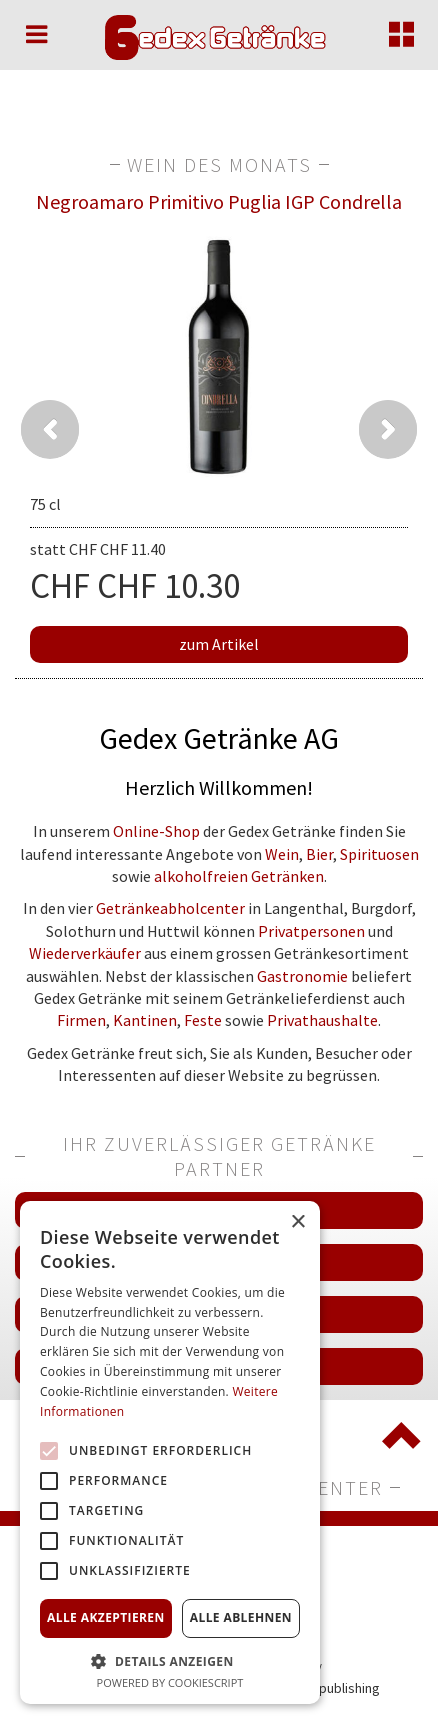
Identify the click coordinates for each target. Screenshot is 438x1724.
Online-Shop (156, 831)
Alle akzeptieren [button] (106, 1617)
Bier (319, 854)
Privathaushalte (322, 1020)
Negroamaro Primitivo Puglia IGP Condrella (219, 201)
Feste (203, 1020)
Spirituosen (379, 854)
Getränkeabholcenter (170, 908)
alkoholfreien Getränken (239, 876)
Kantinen (145, 1020)
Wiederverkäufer (85, 953)
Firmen (81, 1020)
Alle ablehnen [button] (241, 1617)
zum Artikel (219, 644)
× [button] (297, 1222)
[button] (170, 1660)
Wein (282, 854)
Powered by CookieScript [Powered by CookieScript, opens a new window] (170, 1682)
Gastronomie (302, 976)
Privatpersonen (311, 931)
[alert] (170, 1452)
